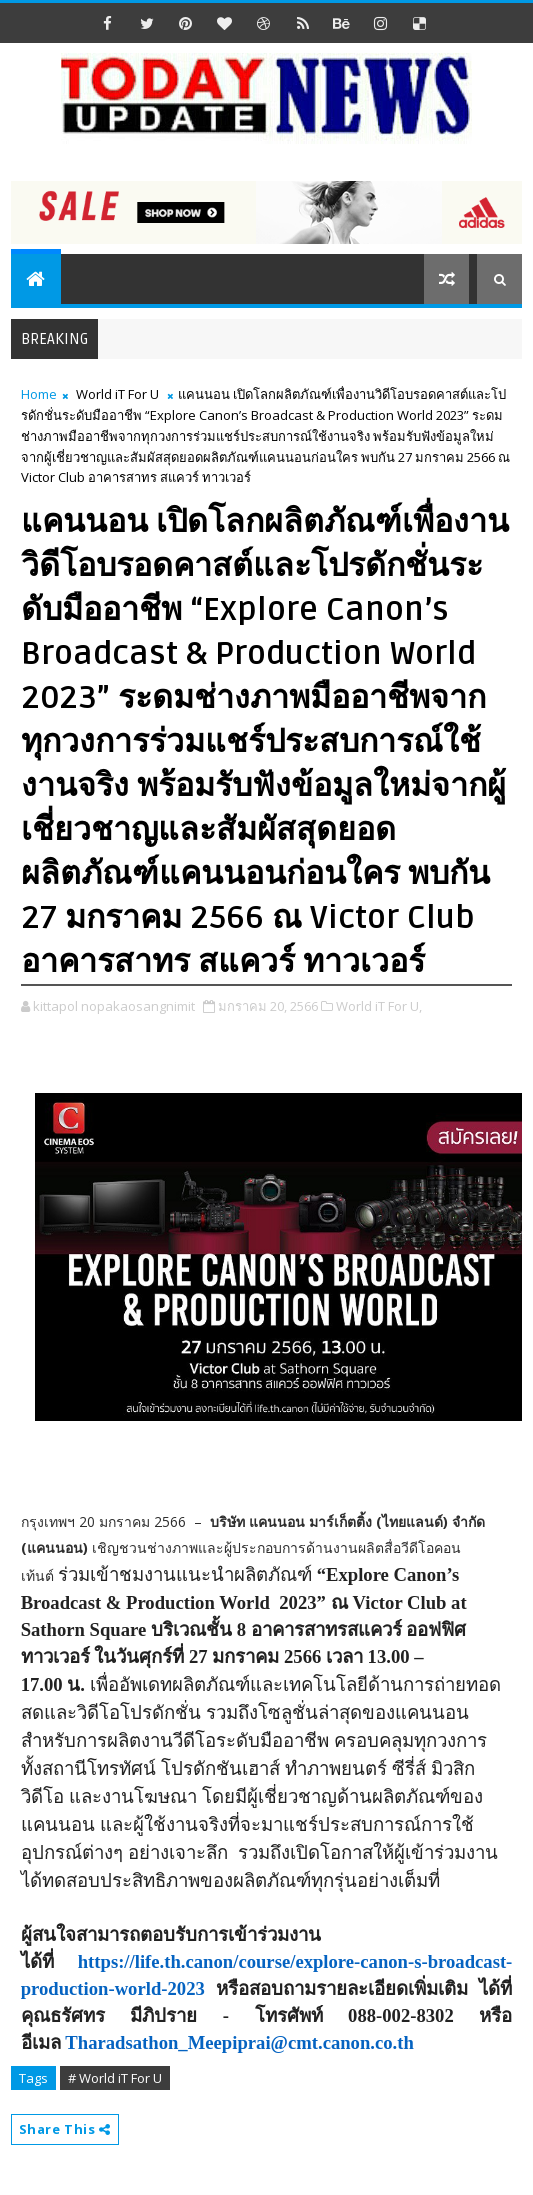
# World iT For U (115, 2078)
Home (39, 394)
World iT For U (117, 394)
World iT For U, (379, 1006)
